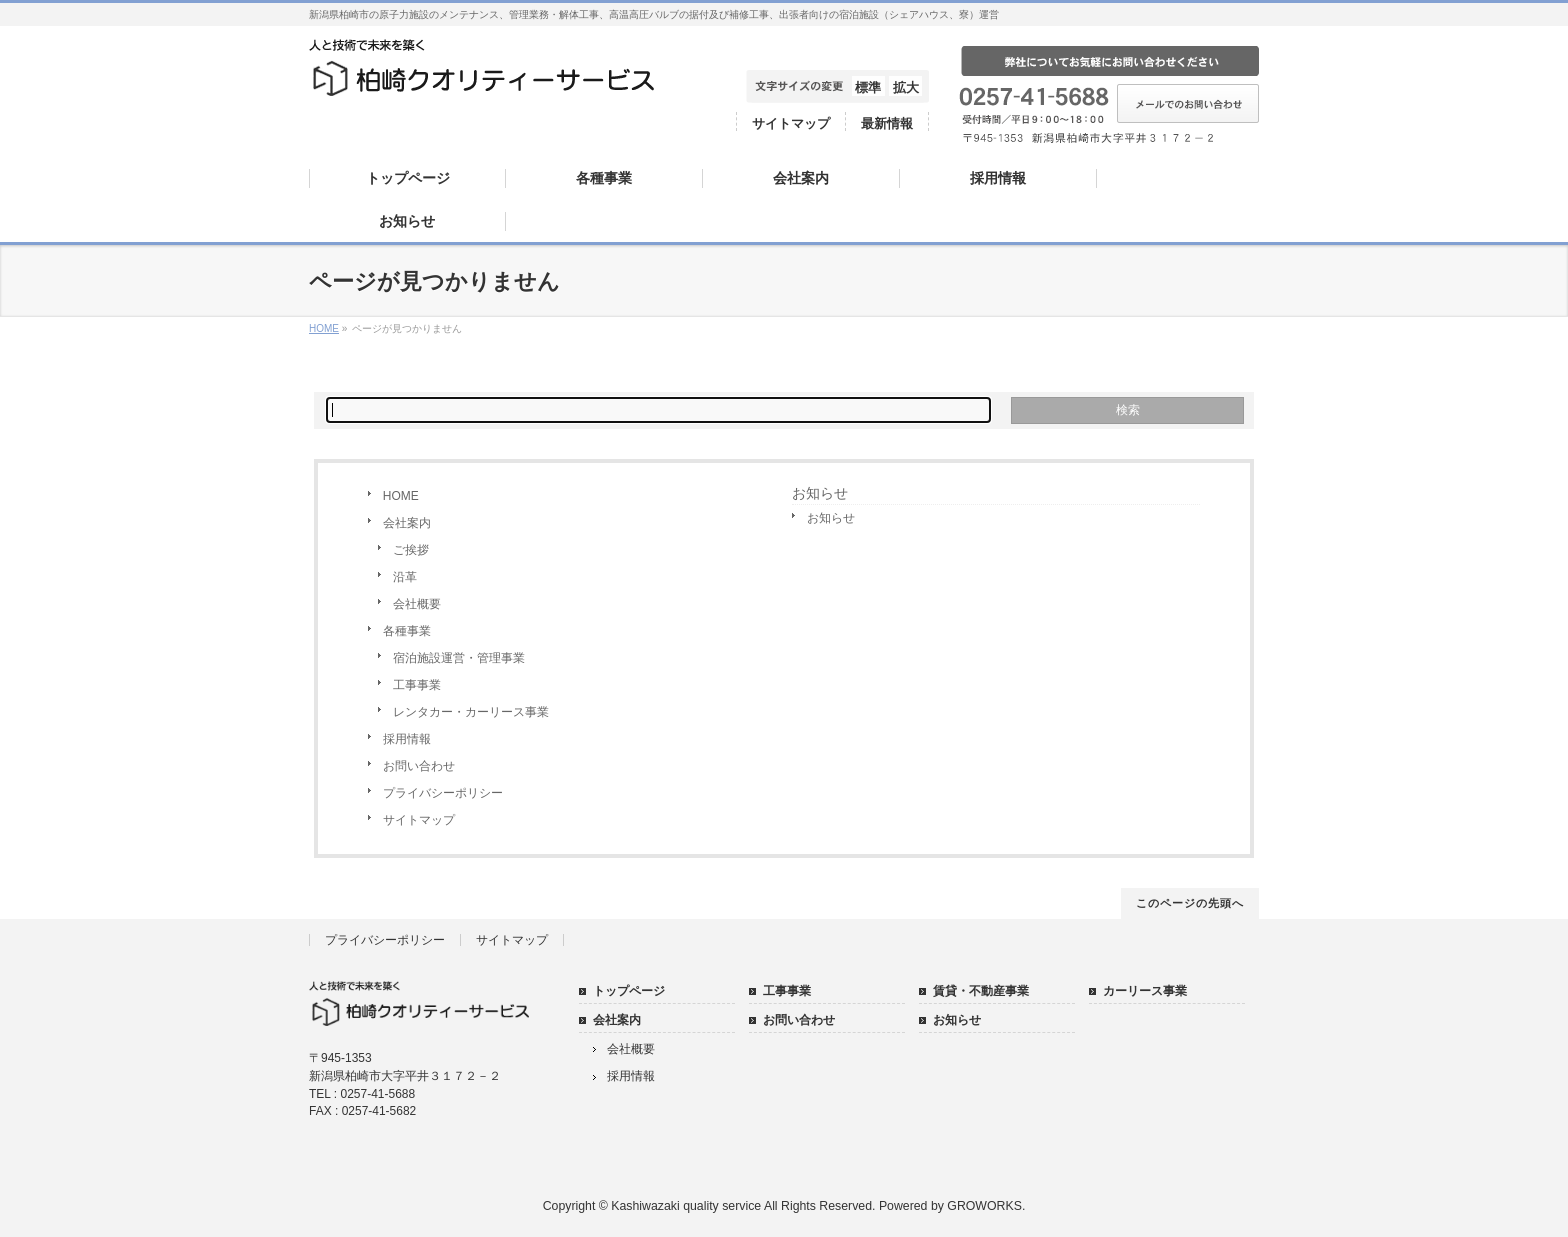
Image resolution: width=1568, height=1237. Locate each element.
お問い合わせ (419, 766)
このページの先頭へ (1190, 903)
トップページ (629, 991)
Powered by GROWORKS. (952, 1206)
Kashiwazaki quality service (686, 1206)
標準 (868, 88)
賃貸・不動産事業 (981, 991)
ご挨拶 (411, 550)
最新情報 (887, 124)
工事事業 (417, 685)
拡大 (906, 88)
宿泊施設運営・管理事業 (459, 658)
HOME (401, 496)
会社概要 (417, 604)
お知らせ (820, 493)
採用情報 (407, 739)
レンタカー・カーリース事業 (471, 712)
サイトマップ (791, 124)
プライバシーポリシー (443, 793)
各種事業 (407, 631)
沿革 (405, 577)
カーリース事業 (1145, 991)
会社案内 (407, 523)
